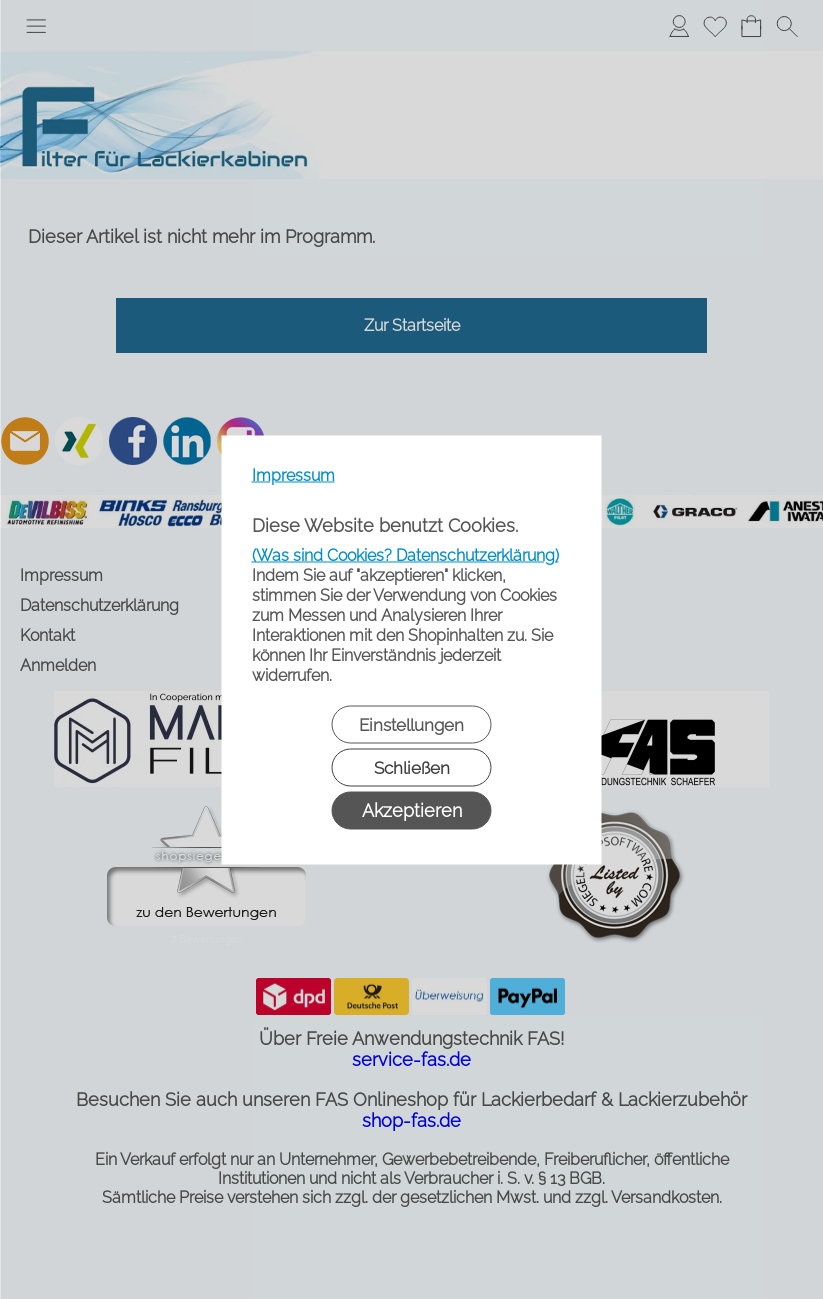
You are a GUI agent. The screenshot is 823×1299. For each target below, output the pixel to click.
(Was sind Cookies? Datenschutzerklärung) (405, 554)
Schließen (412, 767)
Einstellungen (411, 724)
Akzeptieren (412, 809)
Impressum (293, 474)
